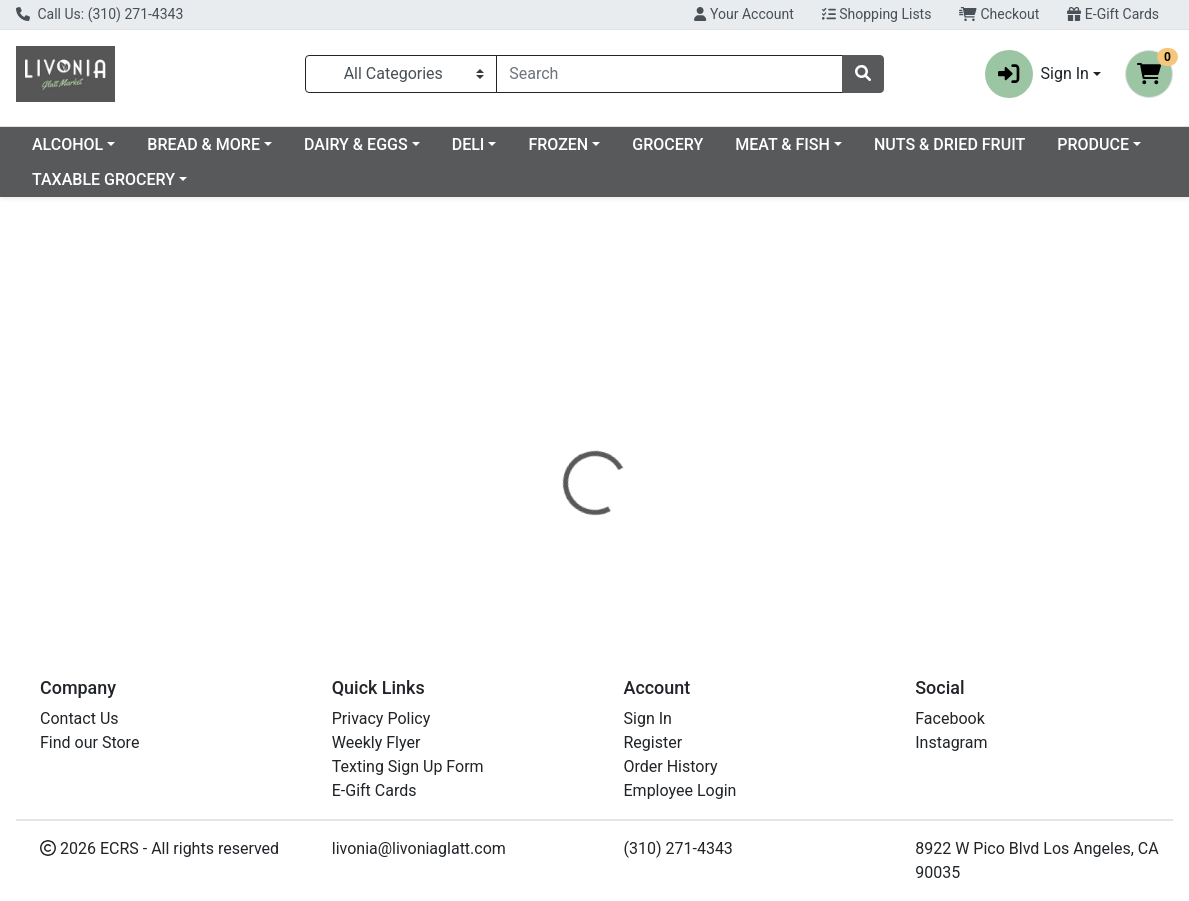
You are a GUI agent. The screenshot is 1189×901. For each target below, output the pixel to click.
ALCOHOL (229, 144)
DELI (630, 144)
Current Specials (91, 144)
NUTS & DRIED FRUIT (107, 179)
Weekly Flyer (376, 742)
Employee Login (680, 790)
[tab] (549, 443)
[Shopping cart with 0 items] (1149, 74)
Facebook (949, 718)
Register (653, 742)
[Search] (669, 74)
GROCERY (829, 144)
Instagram (951, 742)
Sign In (648, 718)
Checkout (999, 14)
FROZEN (720, 144)
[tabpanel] (842, 505)
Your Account (743, 14)
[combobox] (669, 74)
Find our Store (89, 742)
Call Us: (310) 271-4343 (99, 14)
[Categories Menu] (401, 74)
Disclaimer (638, 443)
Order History (671, 766)
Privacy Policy (381, 718)
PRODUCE (251, 179)
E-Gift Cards (1113, 14)
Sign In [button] (1037, 74)
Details (549, 443)
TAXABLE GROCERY (402, 179)
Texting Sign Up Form (408, 766)
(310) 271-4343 (678, 848)
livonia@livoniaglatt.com (419, 848)
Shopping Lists (877, 14)
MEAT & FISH (944, 144)
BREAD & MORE (365, 144)
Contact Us (79, 718)
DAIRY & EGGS (518, 144)
